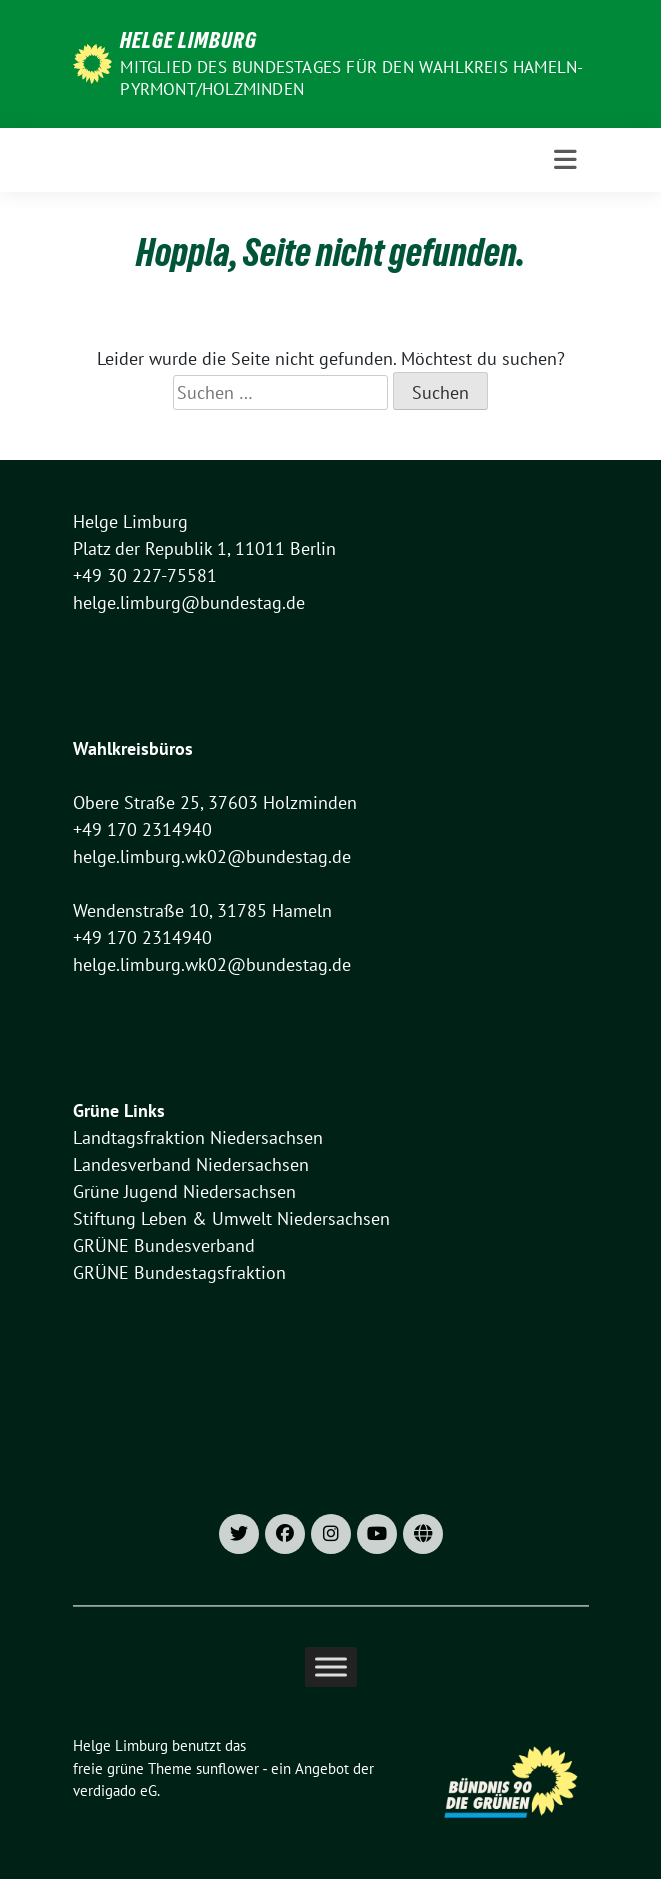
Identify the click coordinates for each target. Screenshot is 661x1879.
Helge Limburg (188, 40)
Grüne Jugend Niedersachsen (184, 1191)
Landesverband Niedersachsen (191, 1164)
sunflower (227, 1768)
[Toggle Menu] (331, 1667)
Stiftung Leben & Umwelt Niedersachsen (231, 1218)
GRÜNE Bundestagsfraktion (179, 1272)
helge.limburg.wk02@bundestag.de (212, 856)
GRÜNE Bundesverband (164, 1245)
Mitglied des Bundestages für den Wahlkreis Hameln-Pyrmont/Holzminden (351, 78)
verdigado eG (115, 1790)
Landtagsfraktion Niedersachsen (198, 1137)
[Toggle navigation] (565, 160)
